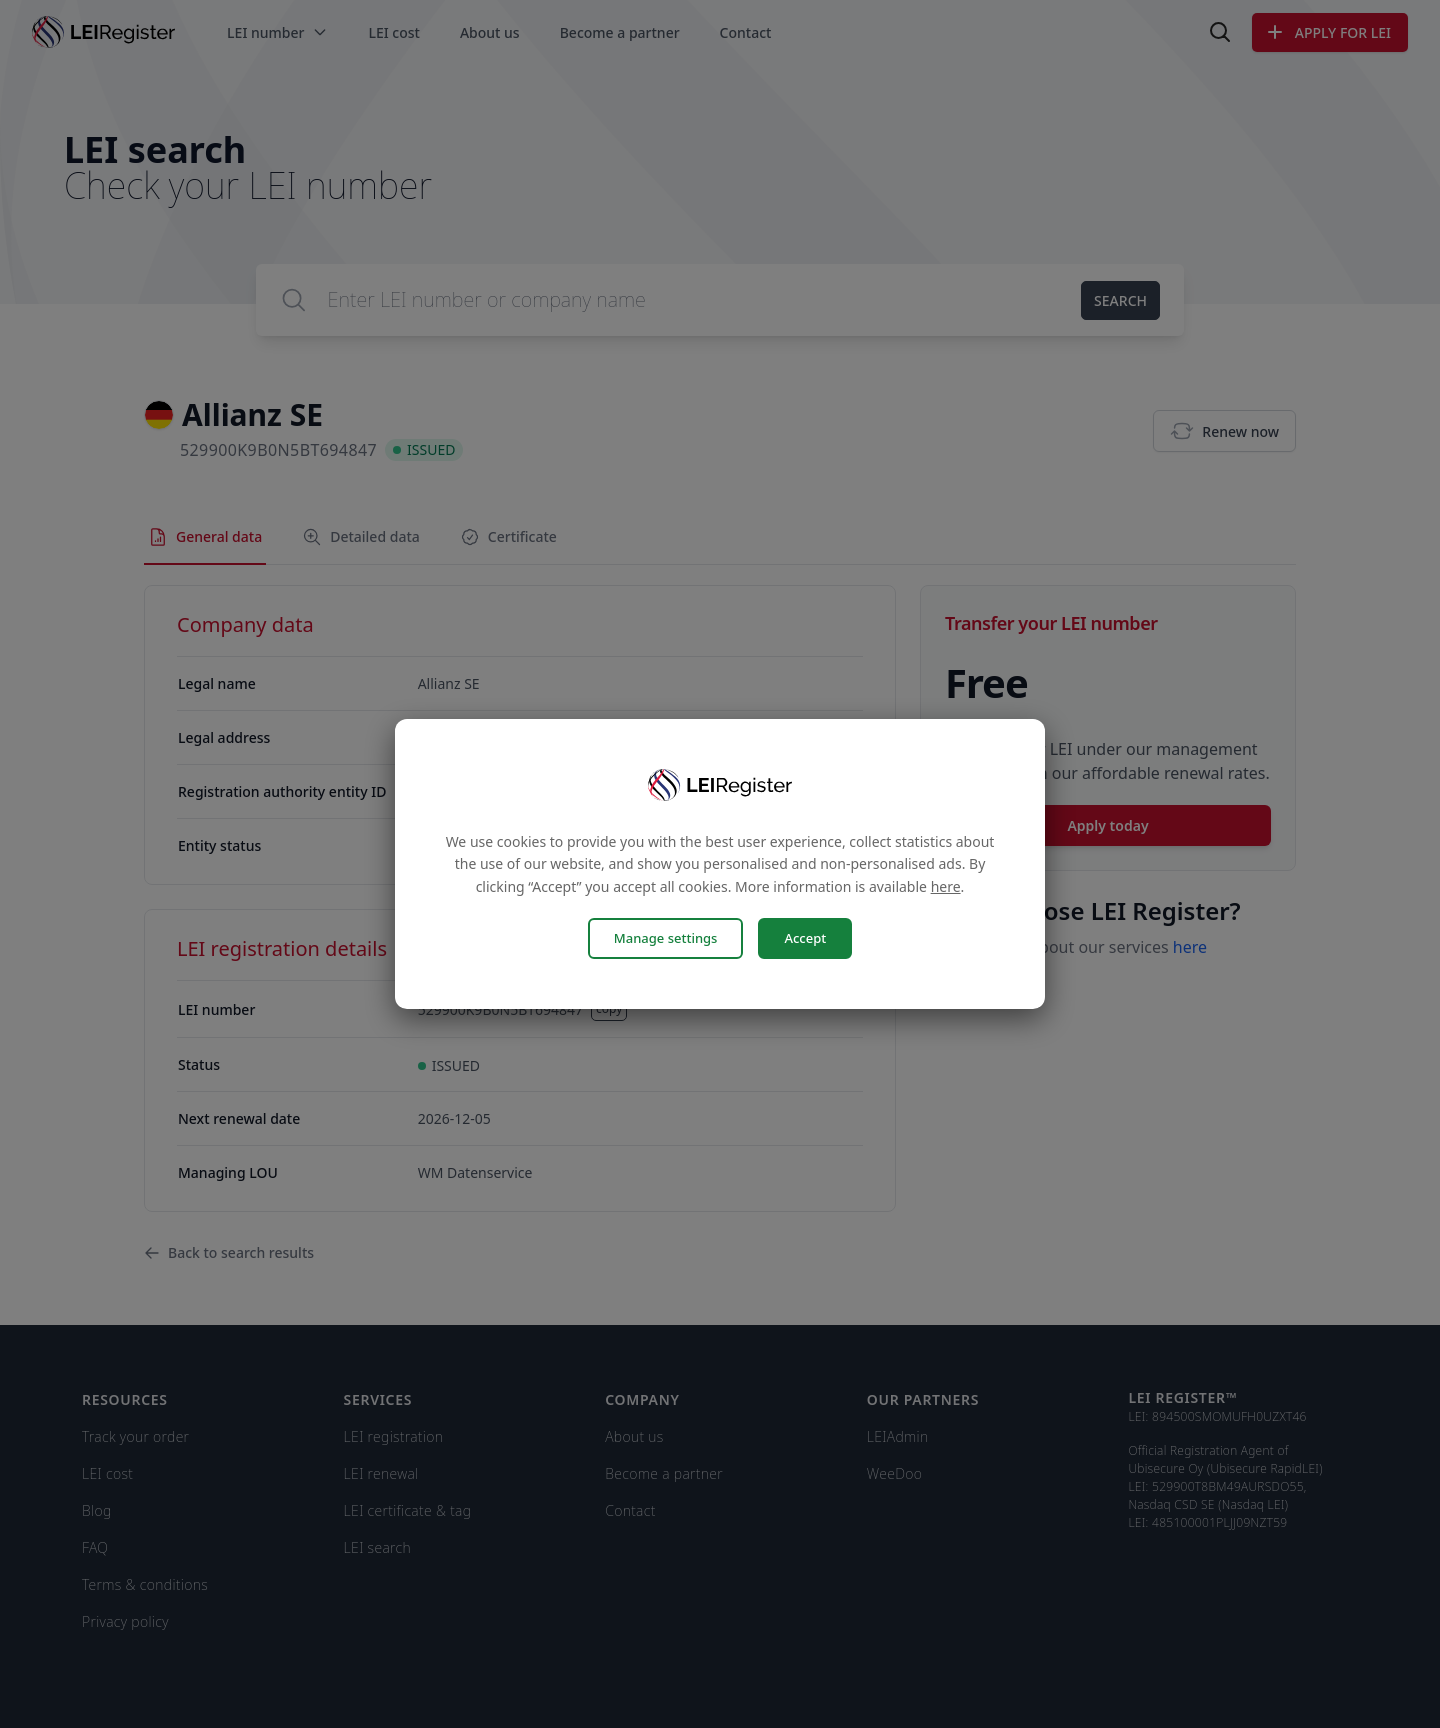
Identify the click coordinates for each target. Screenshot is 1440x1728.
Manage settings (666, 938)
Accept (805, 938)
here (946, 886)
